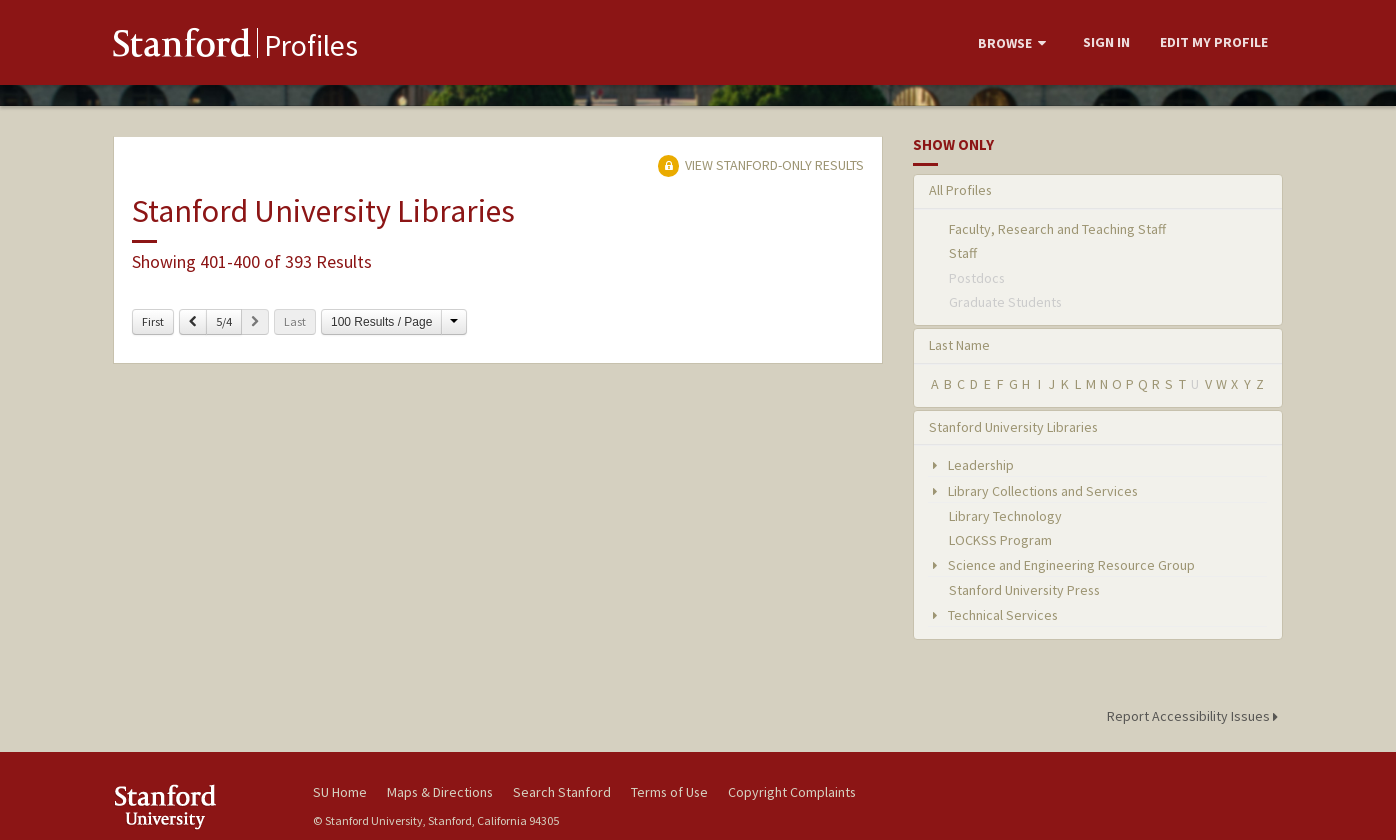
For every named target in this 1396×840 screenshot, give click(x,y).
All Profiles (960, 190)
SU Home (340, 792)
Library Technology (1005, 516)
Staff (963, 253)
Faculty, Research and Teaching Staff (1057, 229)
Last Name (959, 345)
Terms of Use (669, 792)
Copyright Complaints (792, 792)
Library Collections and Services (1033, 491)
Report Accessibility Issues (1195, 716)
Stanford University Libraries (1013, 427)
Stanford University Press (1024, 590)
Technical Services (993, 615)
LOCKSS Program (1000, 540)
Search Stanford (562, 792)
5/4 (224, 321)
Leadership (971, 465)
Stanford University (198, 806)
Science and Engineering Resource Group (1062, 565)
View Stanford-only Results (761, 165)
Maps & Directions (440, 792)
